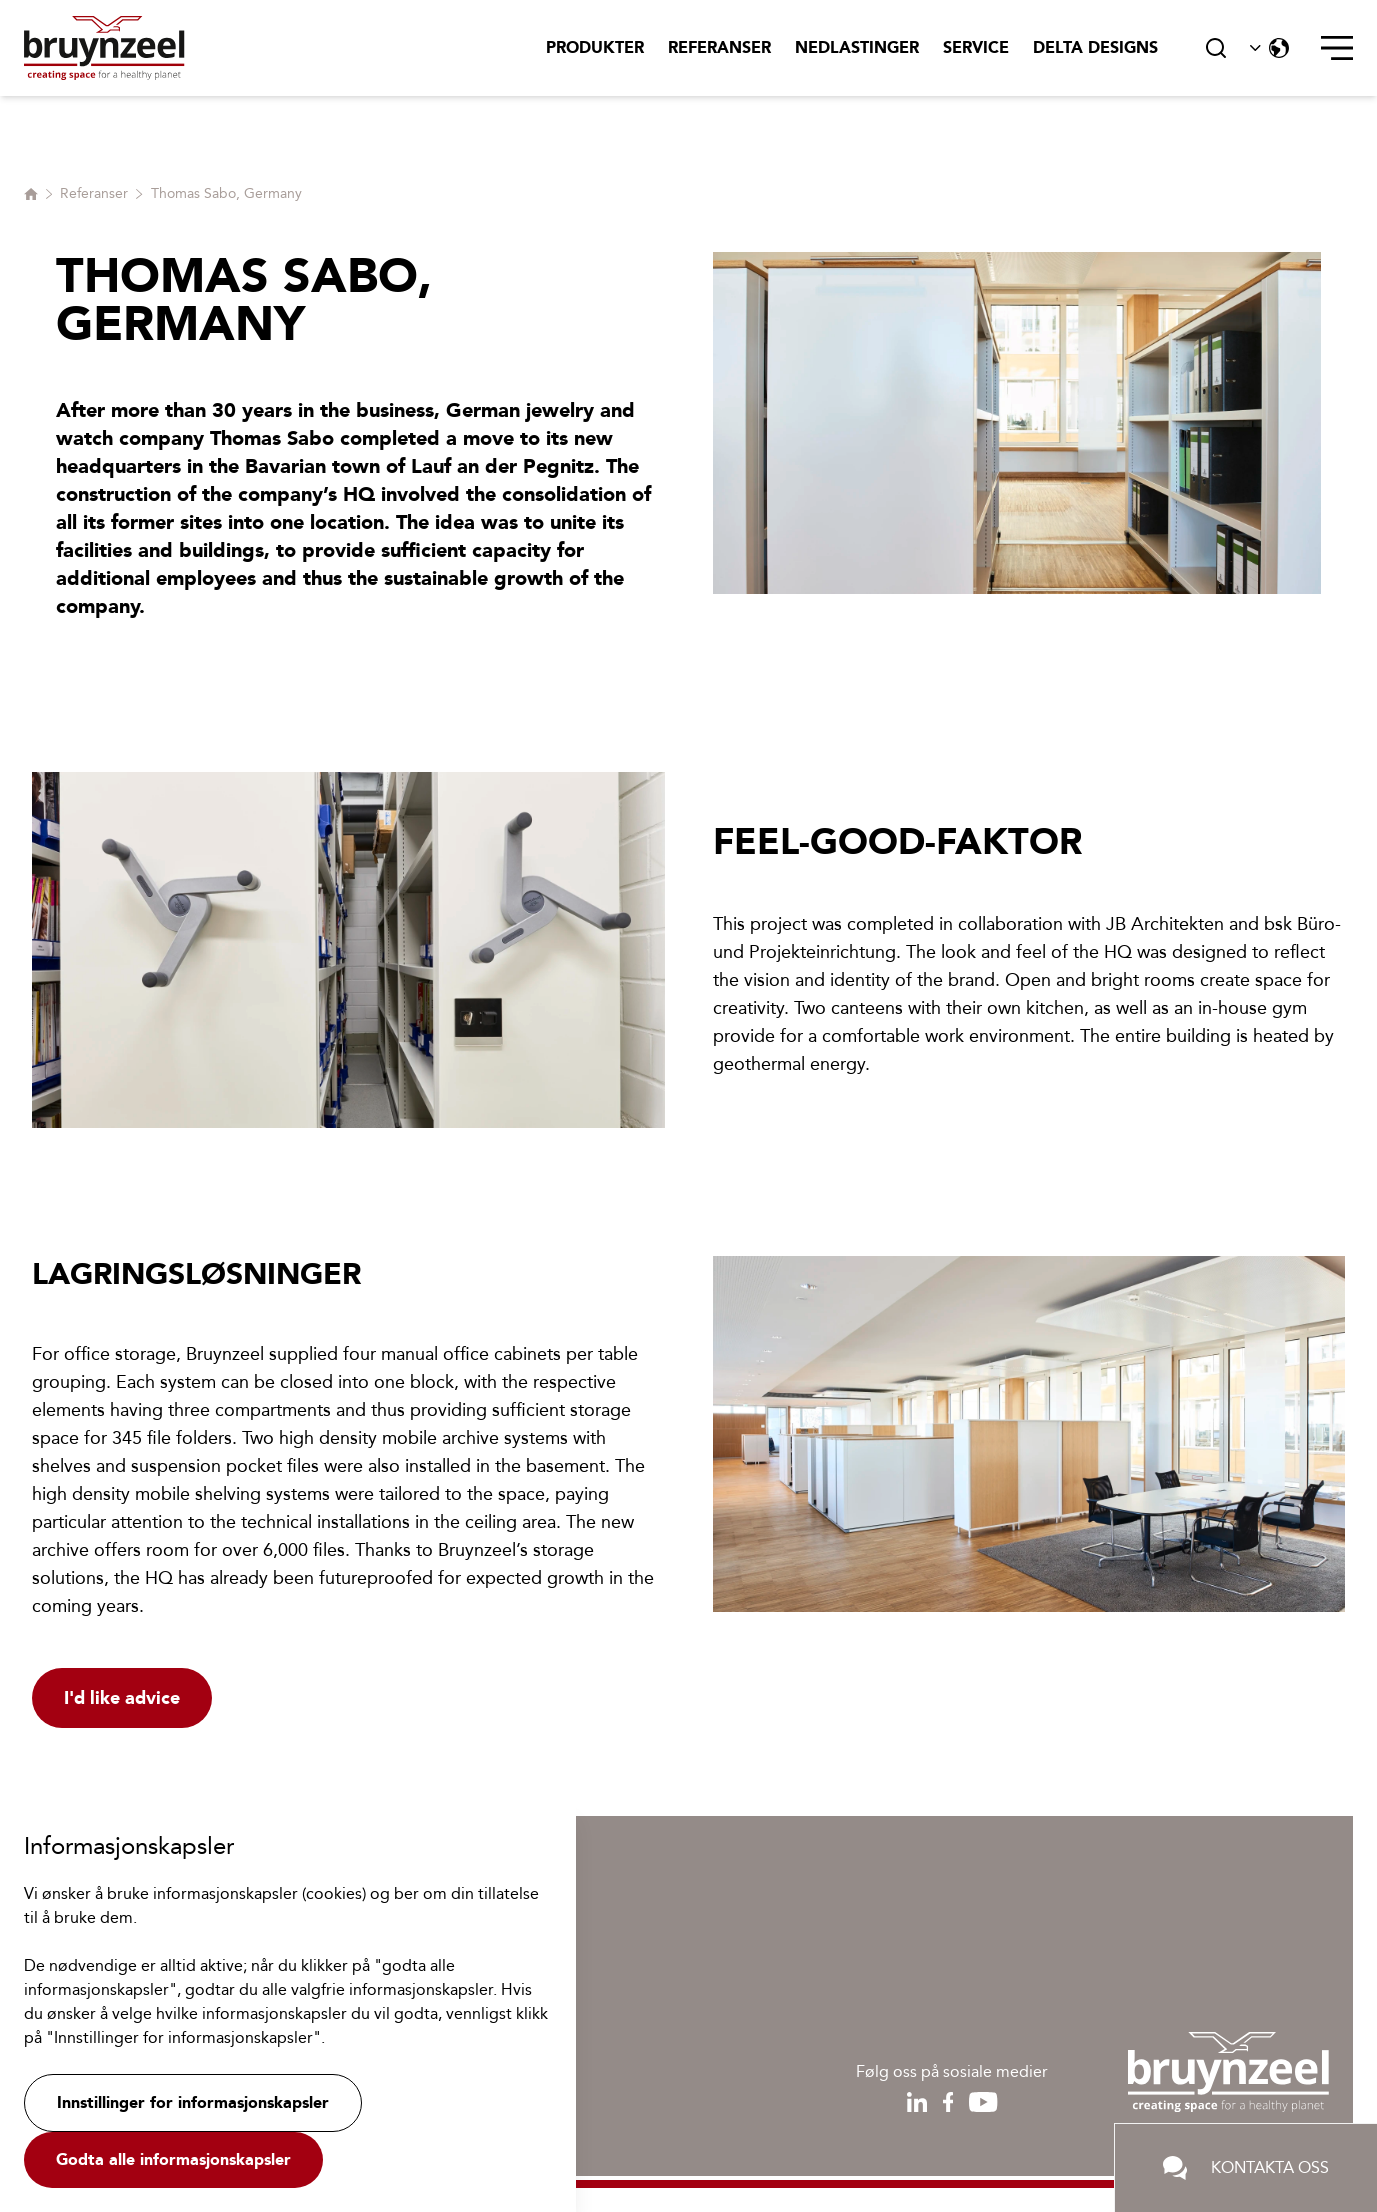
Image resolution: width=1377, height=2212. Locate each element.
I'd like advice (122, 1698)
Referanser (719, 47)
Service (976, 47)
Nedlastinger (857, 47)
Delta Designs (1095, 47)
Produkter (595, 47)
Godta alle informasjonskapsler (173, 2159)
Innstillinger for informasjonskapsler (193, 2102)
